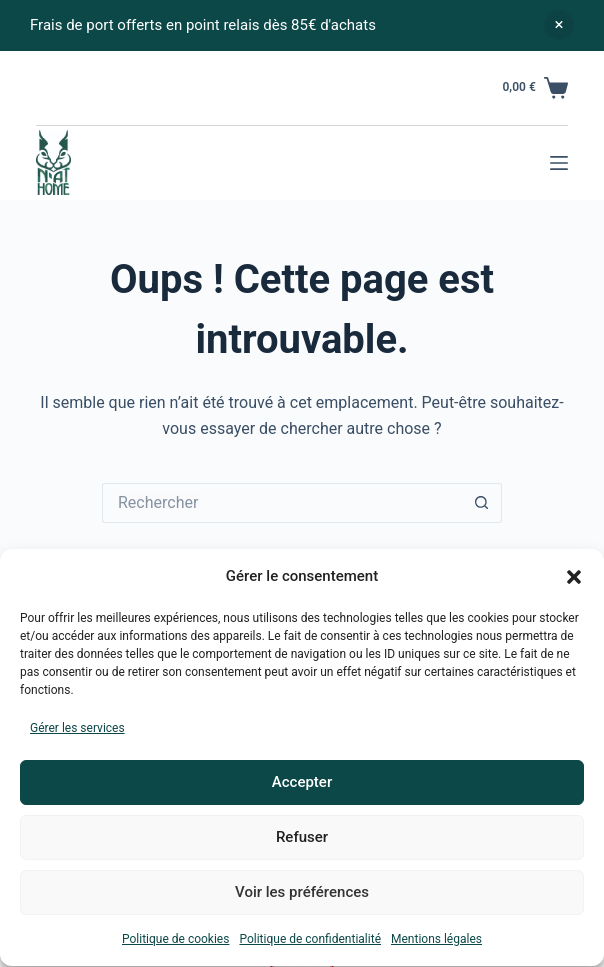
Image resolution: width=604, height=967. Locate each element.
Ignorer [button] (559, 25)
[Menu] (559, 163)
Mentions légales (436, 943)
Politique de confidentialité (310, 943)
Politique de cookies (175, 943)
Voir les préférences (302, 897)
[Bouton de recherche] (482, 503)
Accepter (302, 787)
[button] (574, 581)
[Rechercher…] (282, 503)
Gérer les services (77, 732)
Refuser (302, 842)
